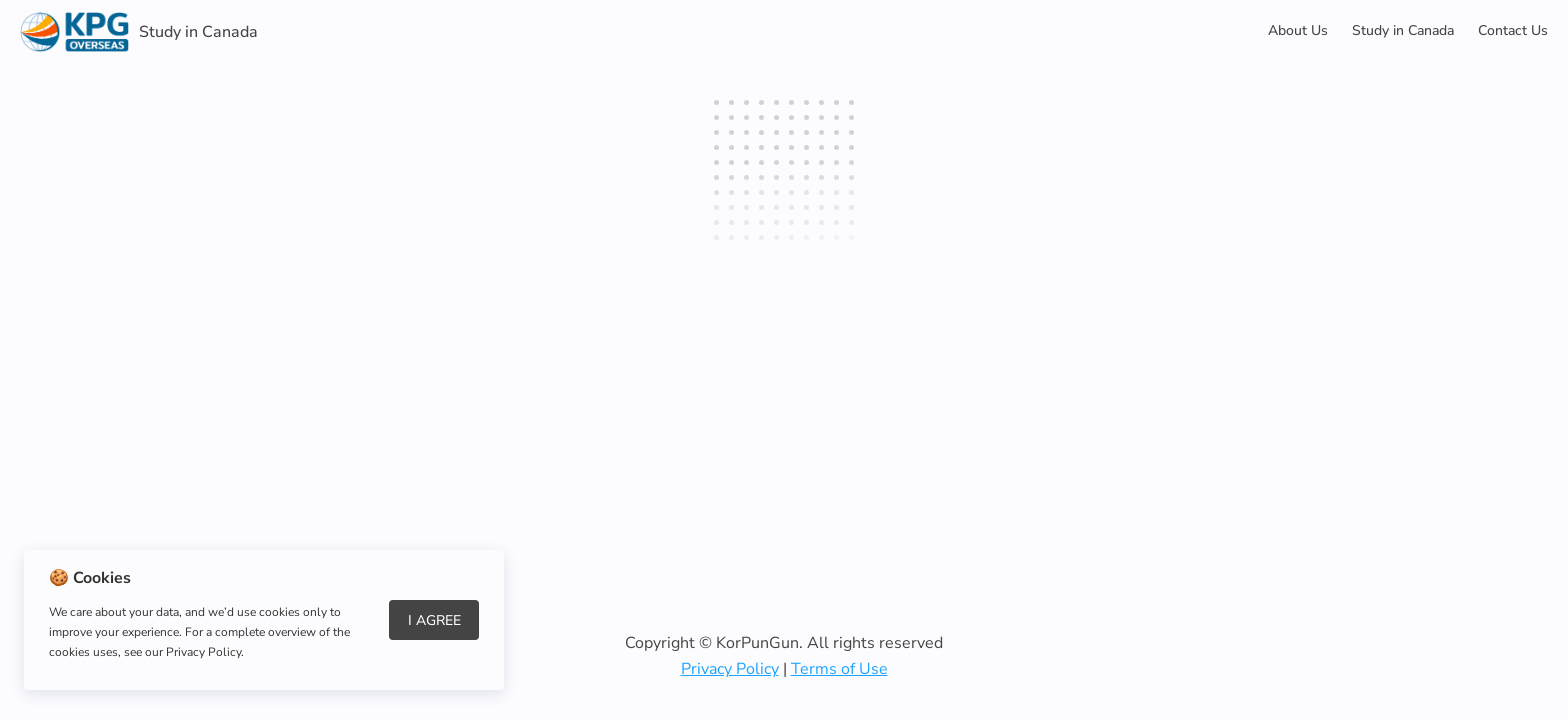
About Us (1298, 30)
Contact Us (1513, 30)
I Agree (434, 620)
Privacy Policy (730, 669)
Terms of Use (839, 669)
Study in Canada (1403, 30)
